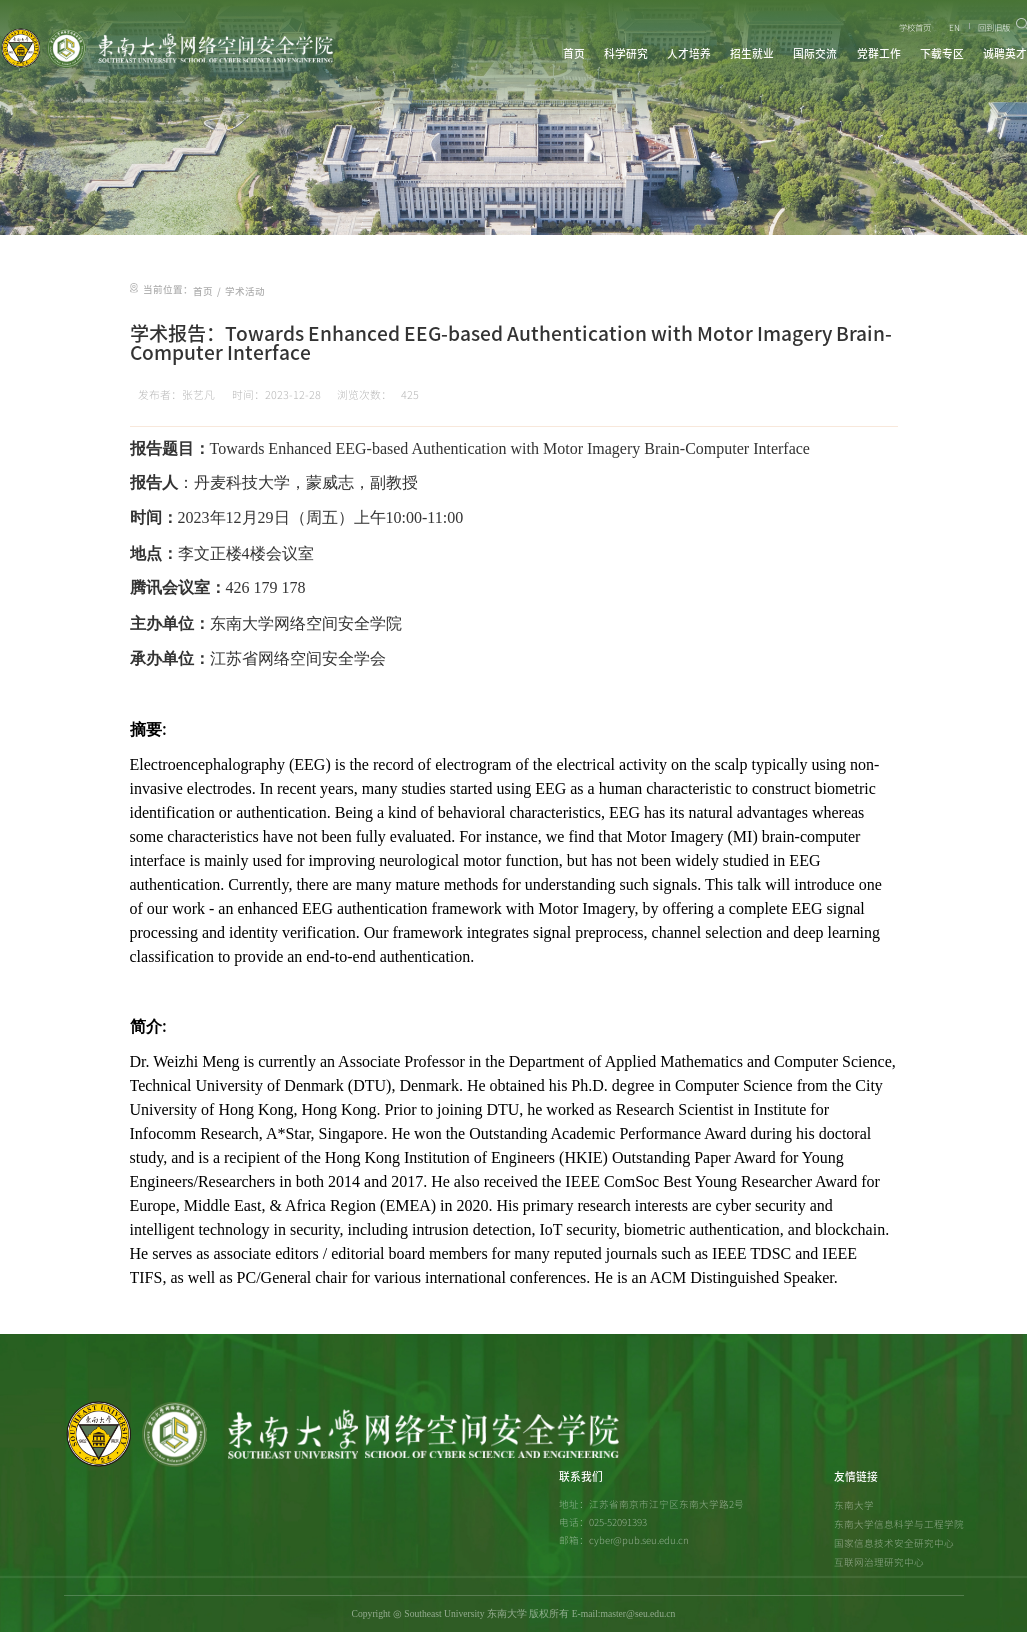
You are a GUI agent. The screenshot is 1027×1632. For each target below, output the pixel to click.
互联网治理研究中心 (879, 1562)
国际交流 (815, 53)
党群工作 (879, 53)
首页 (574, 53)
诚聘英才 (1005, 53)
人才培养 (689, 53)
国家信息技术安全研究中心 (894, 1543)
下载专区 (942, 53)
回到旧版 (994, 27)
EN (954, 27)
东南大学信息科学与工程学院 (899, 1524)
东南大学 (854, 1505)
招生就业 (752, 53)
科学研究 (626, 53)
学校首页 (915, 27)
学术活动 (245, 291)
